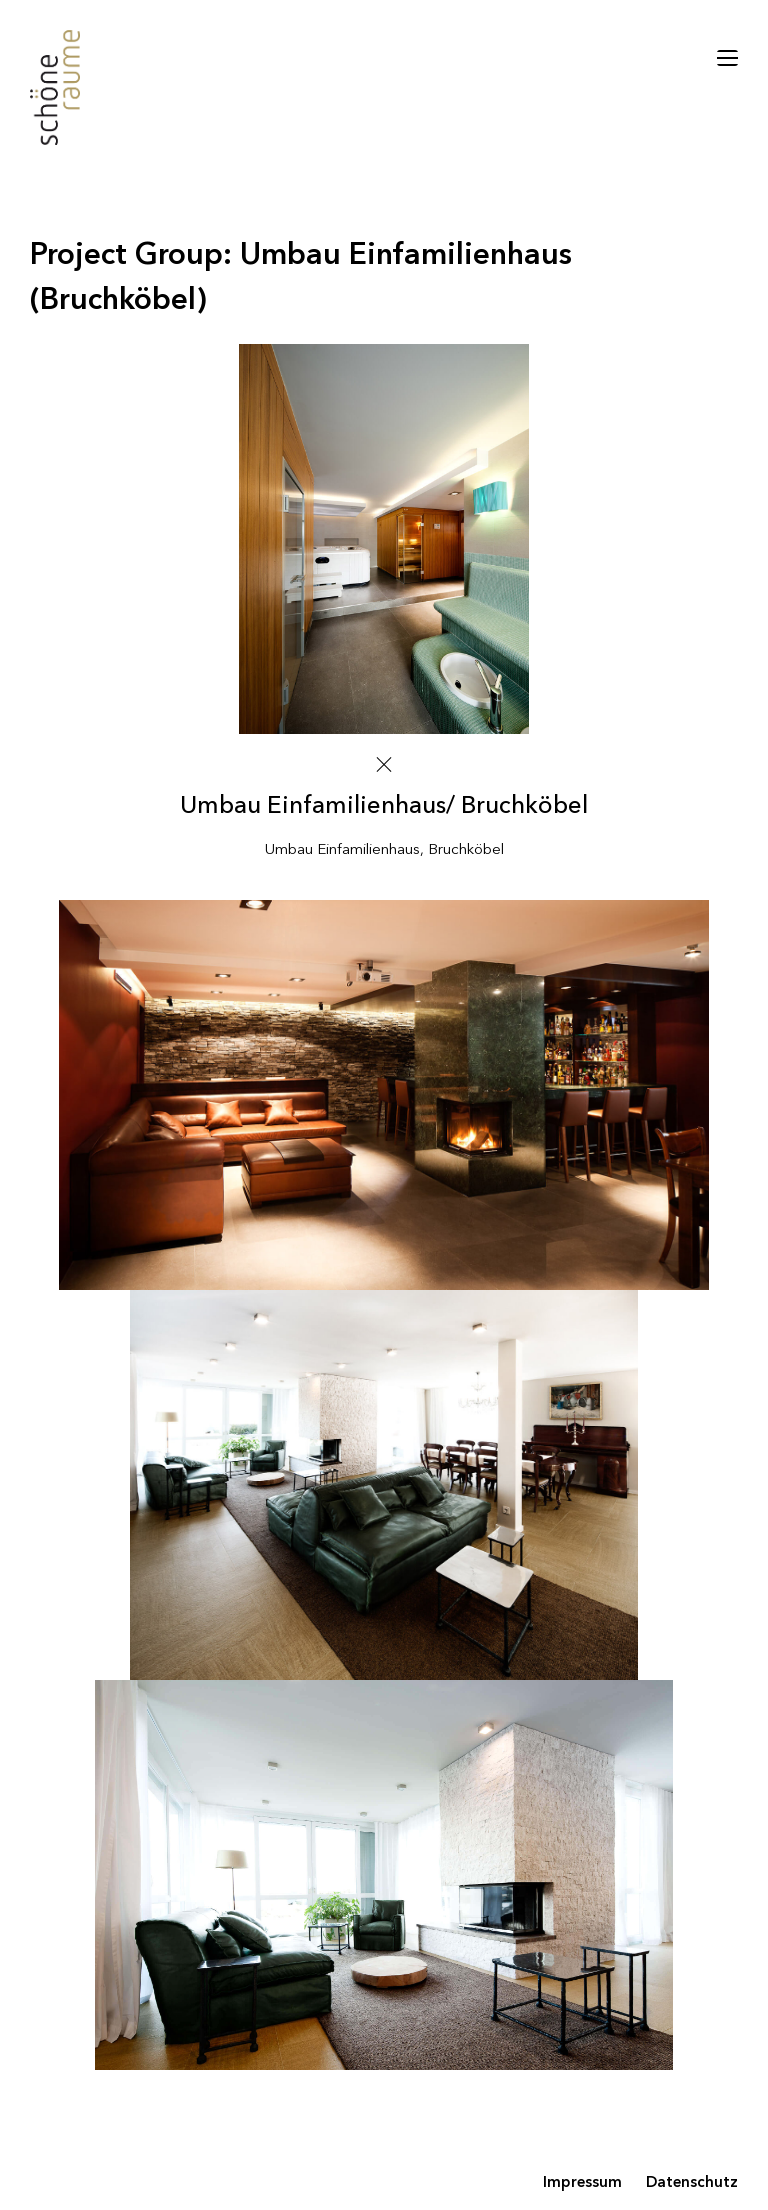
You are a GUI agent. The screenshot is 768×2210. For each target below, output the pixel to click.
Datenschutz (692, 2183)
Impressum (582, 2183)
